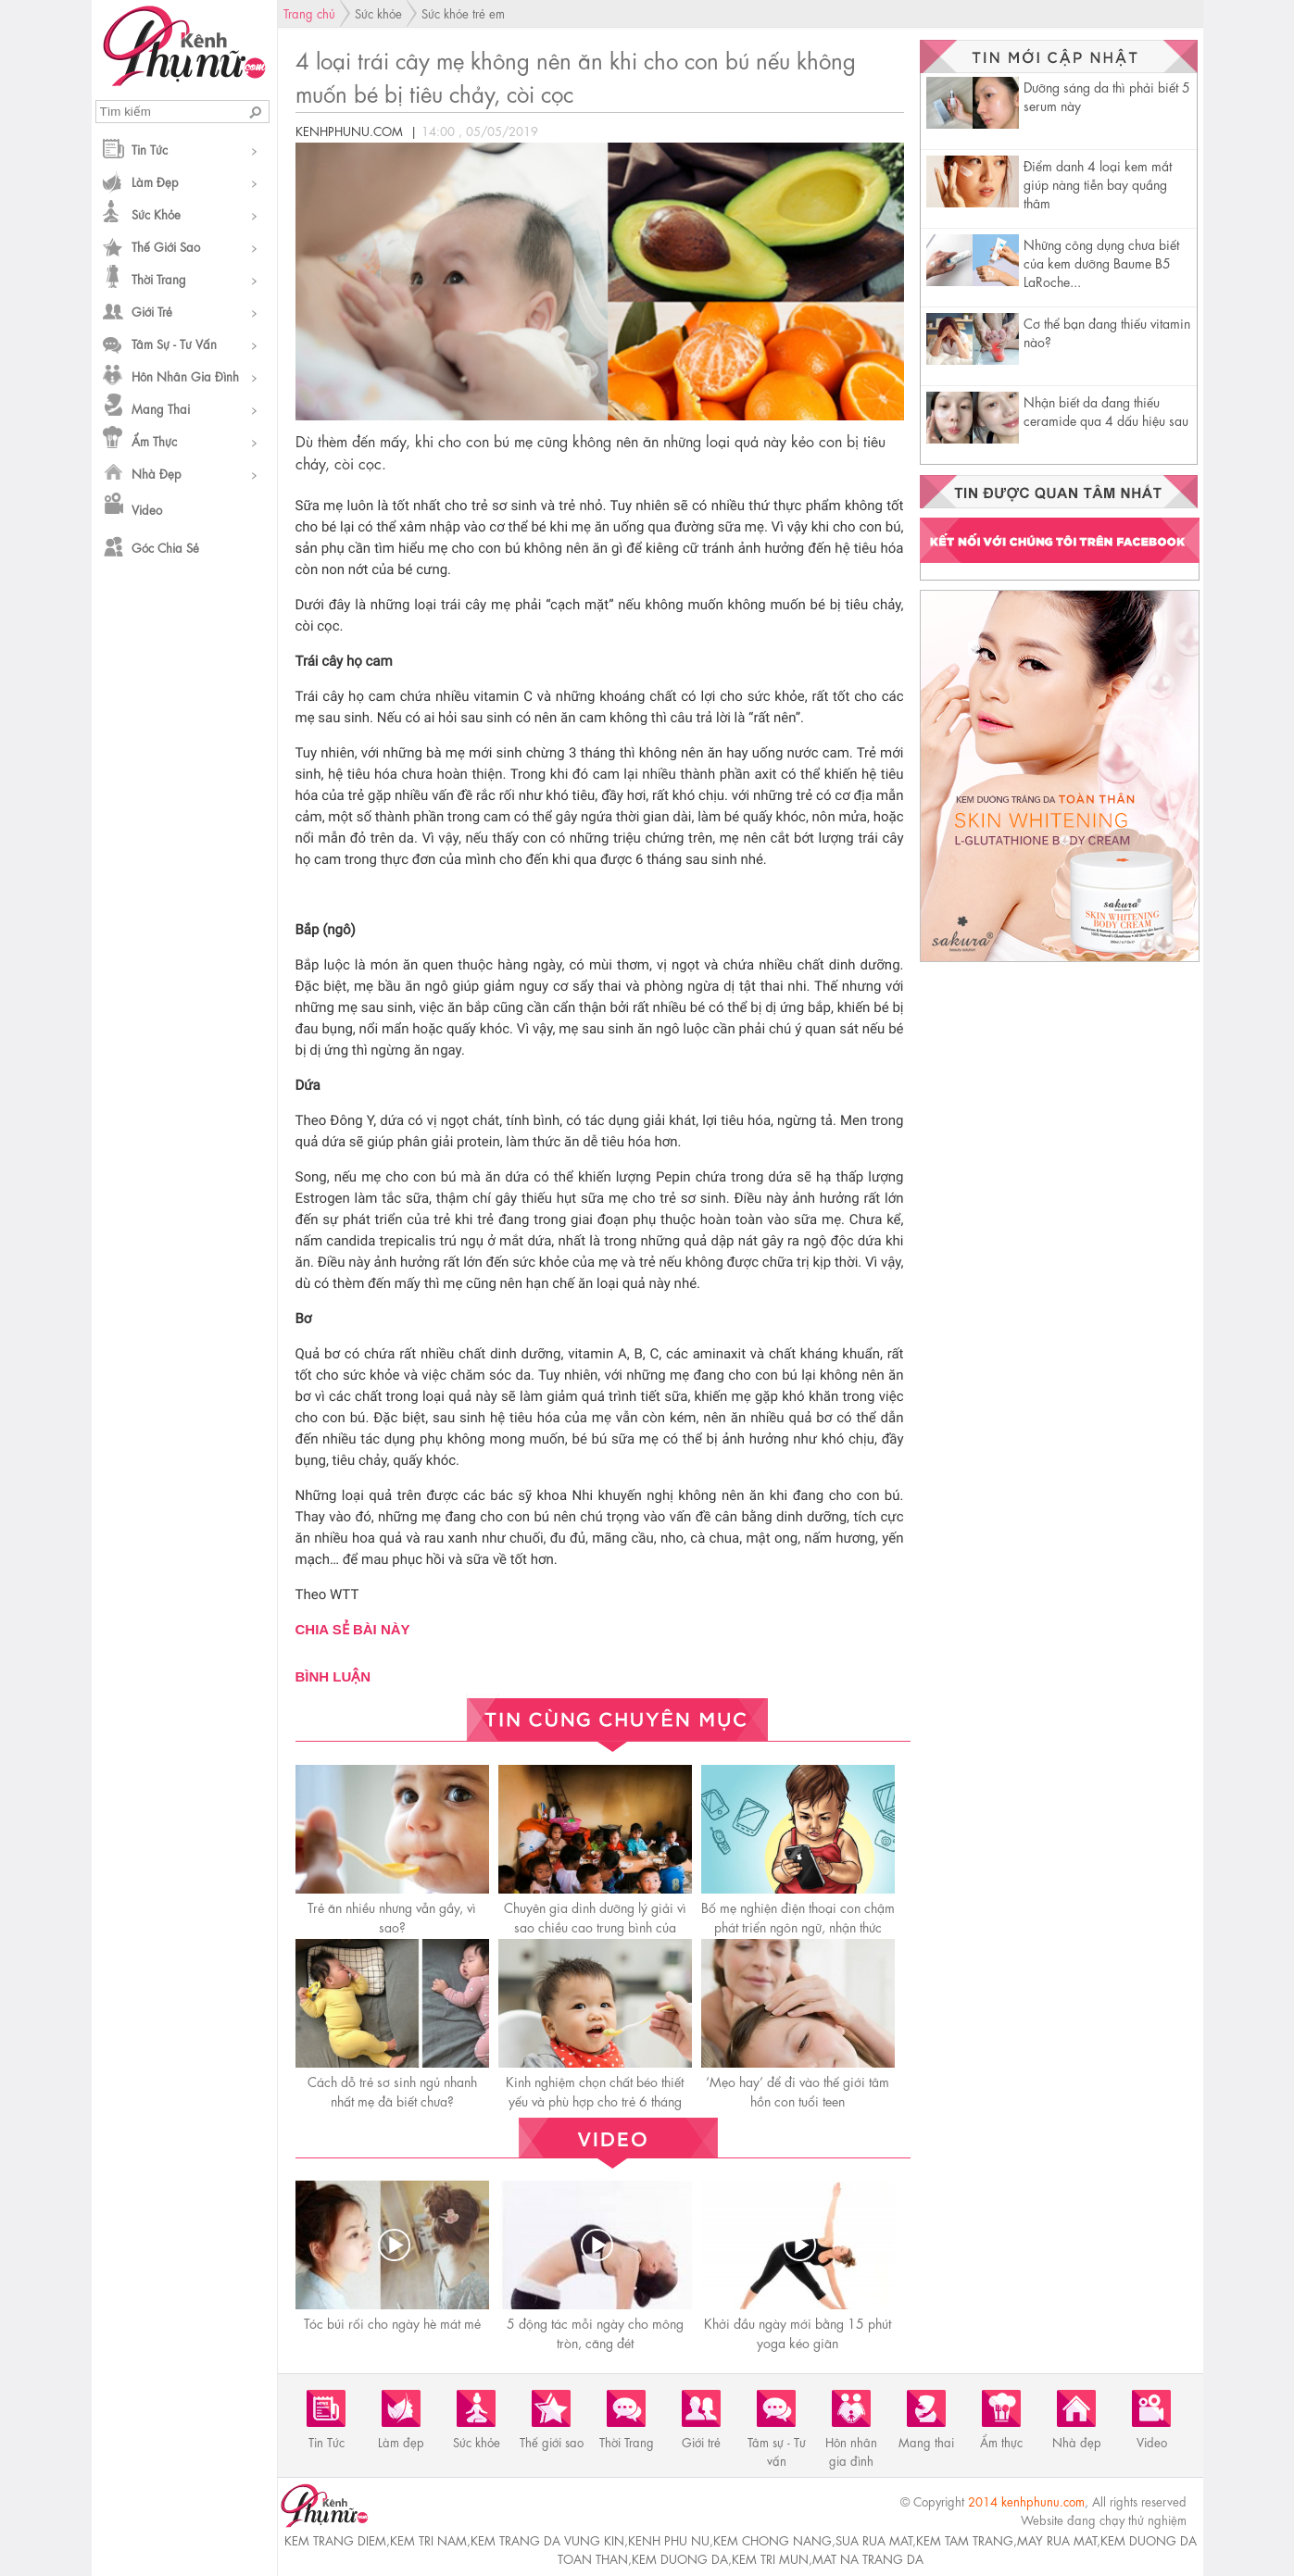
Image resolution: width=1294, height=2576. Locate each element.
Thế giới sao (166, 246)
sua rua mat (873, 2539)
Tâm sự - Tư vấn (174, 343)
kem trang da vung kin (547, 2539)
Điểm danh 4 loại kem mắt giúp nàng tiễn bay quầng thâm (1098, 183)
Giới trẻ (152, 311)
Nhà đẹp (157, 473)
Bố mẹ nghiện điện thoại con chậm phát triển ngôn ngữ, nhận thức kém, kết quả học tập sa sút (798, 1926)
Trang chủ (309, 12)
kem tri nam (428, 2539)
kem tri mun (770, 2558)
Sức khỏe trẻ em (463, 12)
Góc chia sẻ (165, 547)
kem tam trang (964, 2539)
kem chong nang (772, 2539)
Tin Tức (150, 148)
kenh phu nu (669, 2539)
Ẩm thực (154, 440)
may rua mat (1057, 2539)
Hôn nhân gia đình (185, 375)
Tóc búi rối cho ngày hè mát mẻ (392, 2322)
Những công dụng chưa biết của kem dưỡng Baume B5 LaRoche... (1101, 262)
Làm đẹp (155, 181)
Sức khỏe (156, 213)
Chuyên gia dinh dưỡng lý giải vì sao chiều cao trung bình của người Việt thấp (595, 1926)
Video (147, 509)
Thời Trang (159, 278)
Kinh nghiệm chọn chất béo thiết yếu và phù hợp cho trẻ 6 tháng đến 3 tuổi (595, 2100)
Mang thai (161, 408)
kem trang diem (335, 2539)
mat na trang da (867, 2558)
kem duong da (680, 2558)
